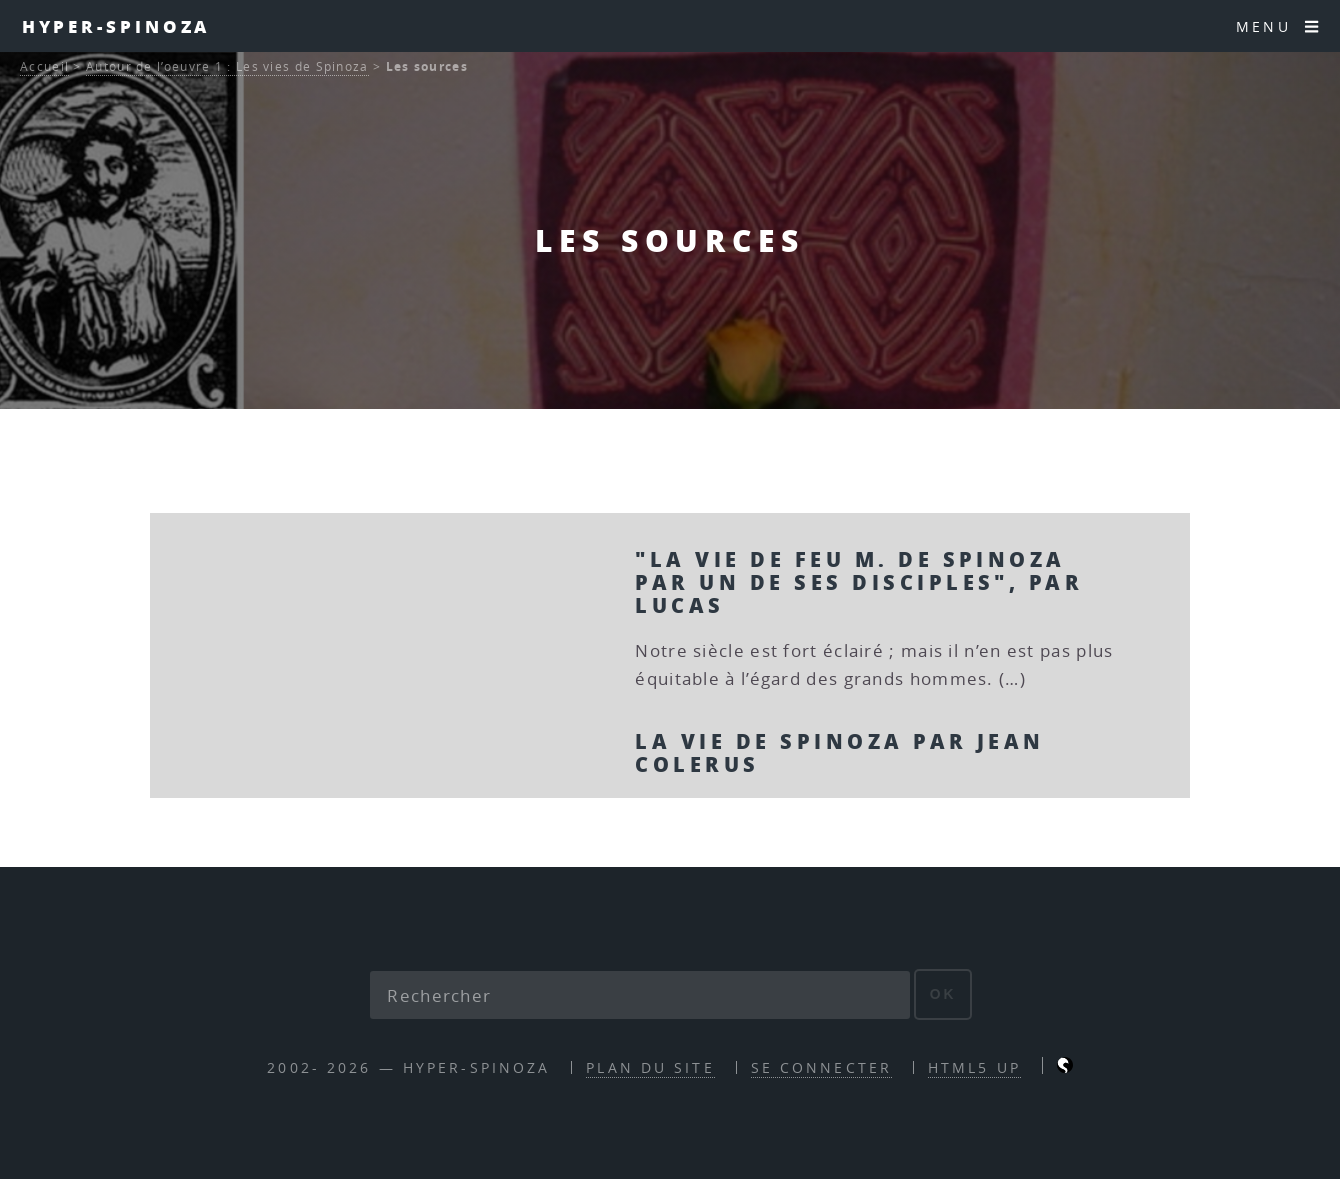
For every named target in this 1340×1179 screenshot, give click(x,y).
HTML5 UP (974, 1067)
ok (943, 994)
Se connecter (821, 1067)
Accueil (44, 66)
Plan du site (650, 1067)
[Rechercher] (640, 995)
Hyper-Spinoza (116, 26)
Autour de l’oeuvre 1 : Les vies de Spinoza (227, 66)
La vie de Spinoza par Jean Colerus (840, 752)
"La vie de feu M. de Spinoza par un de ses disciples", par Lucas (859, 582)
